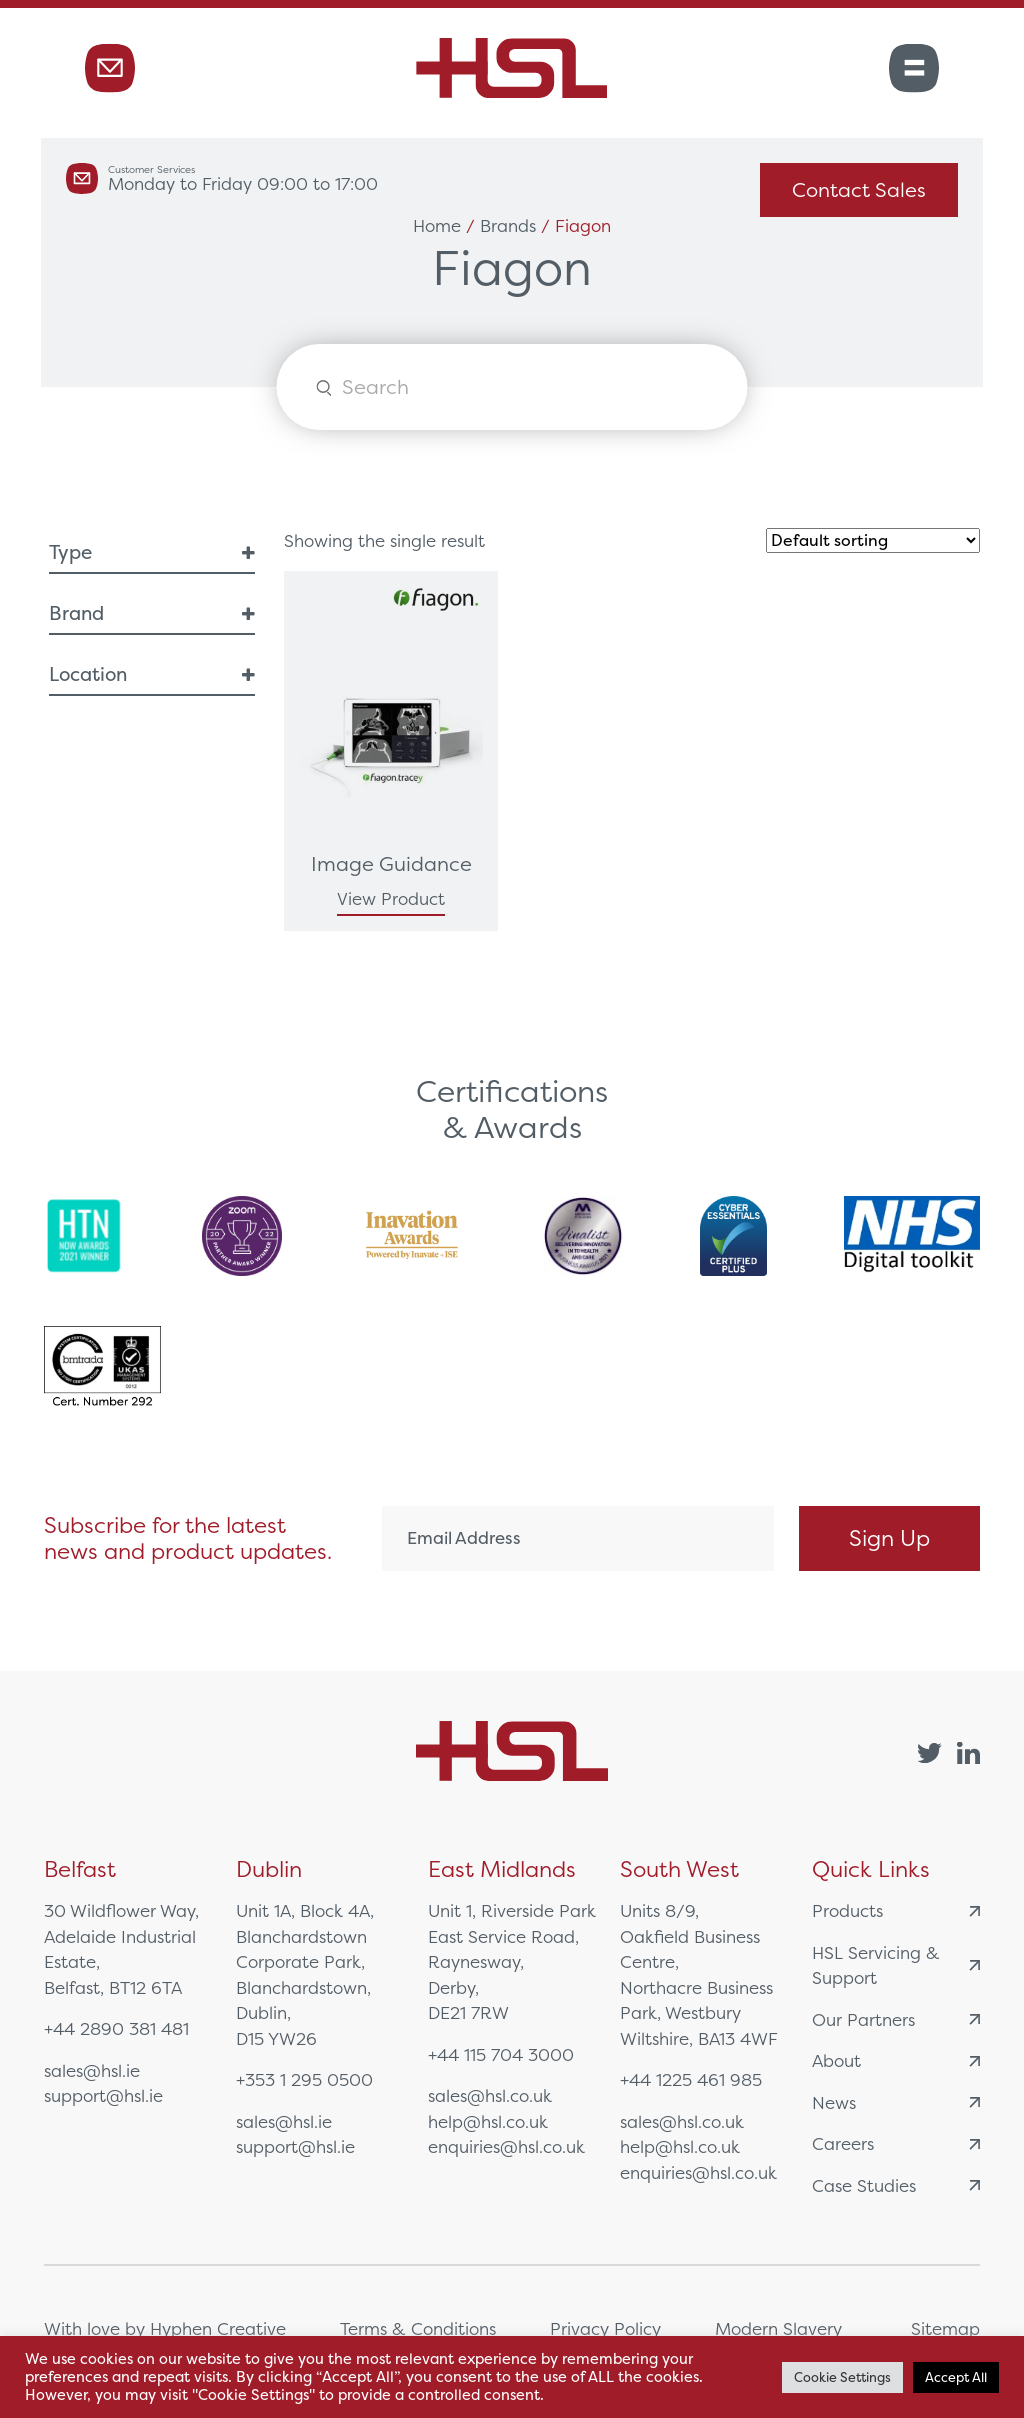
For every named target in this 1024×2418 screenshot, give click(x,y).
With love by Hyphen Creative (165, 2328)
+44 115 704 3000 (501, 2054)
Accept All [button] (956, 2377)
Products (896, 1910)
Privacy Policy (605, 2328)
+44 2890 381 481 (116, 2028)
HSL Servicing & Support (896, 1965)
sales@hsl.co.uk (490, 2095)
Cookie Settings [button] (842, 2377)
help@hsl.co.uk (488, 2121)
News (896, 2102)
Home (437, 225)
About (896, 2060)
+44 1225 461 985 (691, 2079)
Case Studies (896, 2185)
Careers (896, 2143)
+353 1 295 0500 (304, 2079)
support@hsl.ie (103, 2095)
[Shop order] (873, 540)
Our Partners (896, 2019)
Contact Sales (859, 189)
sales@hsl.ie (92, 2070)
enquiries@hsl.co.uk (506, 2146)
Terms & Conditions (418, 2328)
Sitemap (945, 2328)
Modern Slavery (778, 2328)
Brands (508, 225)
